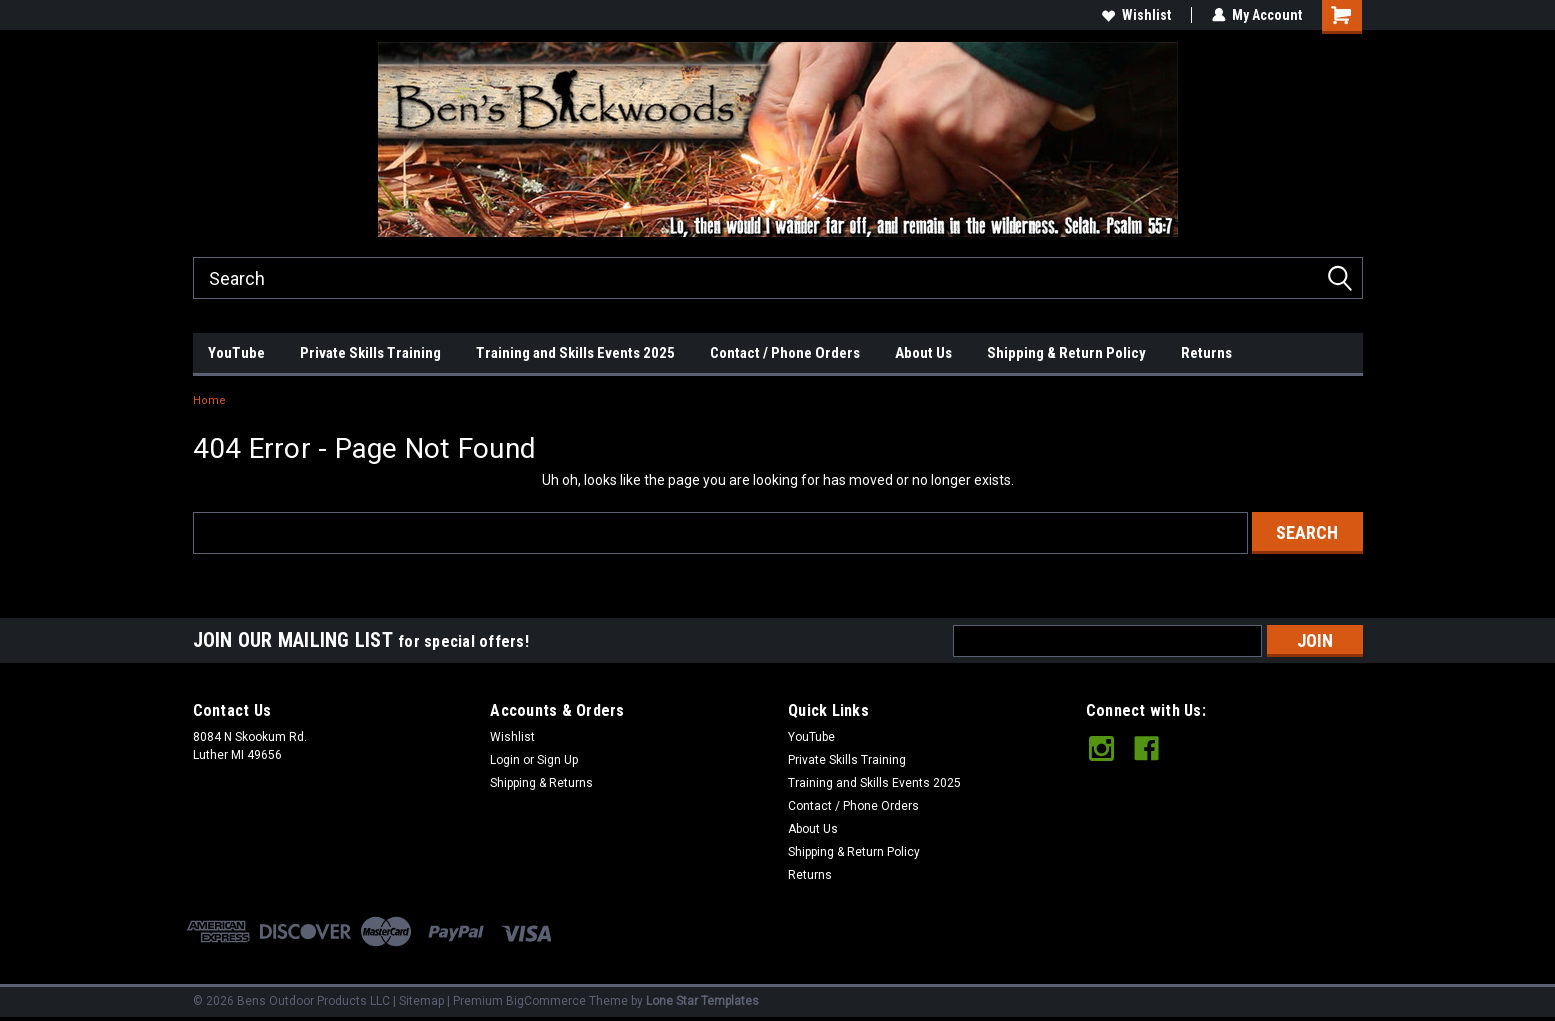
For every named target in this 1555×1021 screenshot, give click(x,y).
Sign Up (557, 760)
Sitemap (421, 1001)
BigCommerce (546, 1001)
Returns (1206, 353)
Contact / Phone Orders (785, 353)
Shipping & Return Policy (1066, 353)
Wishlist (1136, 15)
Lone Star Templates (702, 1001)
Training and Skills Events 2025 (575, 353)
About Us (923, 353)
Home (209, 400)
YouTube (236, 353)
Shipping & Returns (541, 783)
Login (505, 760)
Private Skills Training (370, 353)
